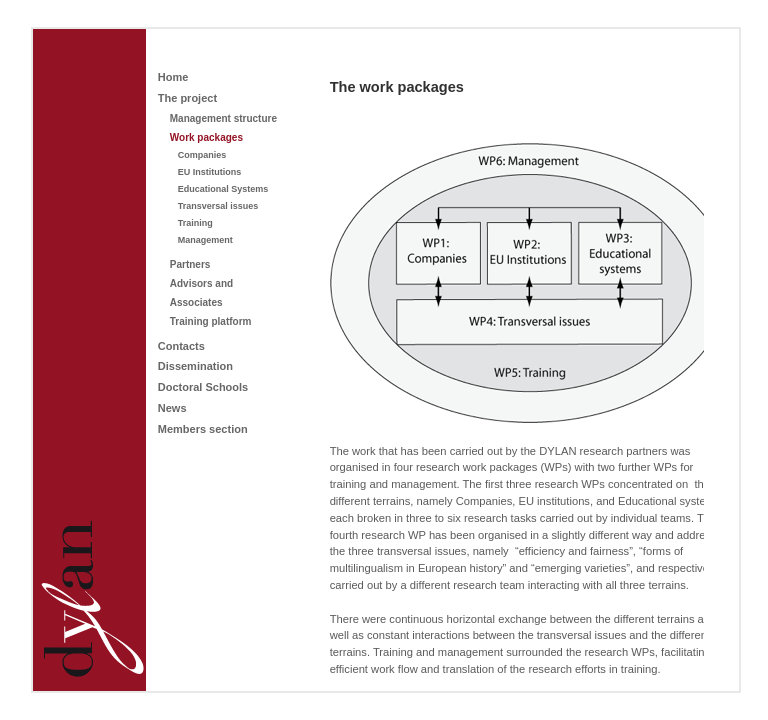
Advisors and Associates (201, 293)
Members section (203, 429)
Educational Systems (223, 189)
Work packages (206, 137)
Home (173, 77)
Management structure (223, 118)
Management (205, 240)
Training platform (211, 321)
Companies (202, 155)
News (172, 408)
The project (187, 98)
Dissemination (195, 366)
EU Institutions (210, 172)
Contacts (181, 346)
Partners (190, 264)
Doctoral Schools (203, 387)
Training (195, 223)
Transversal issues (218, 206)
